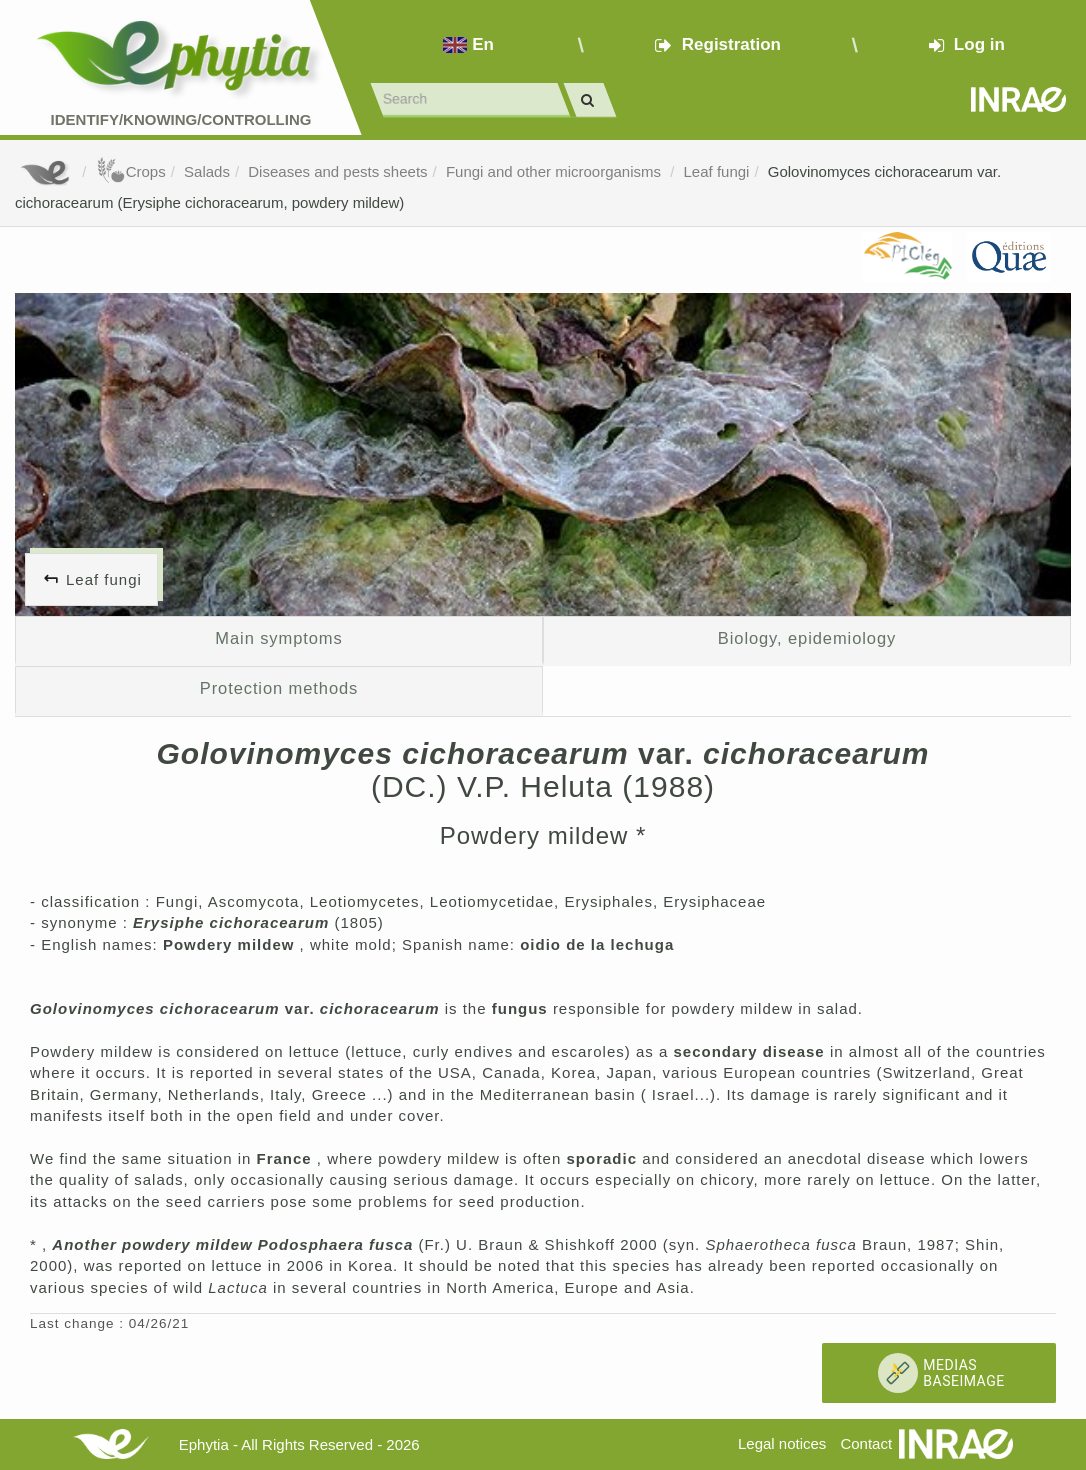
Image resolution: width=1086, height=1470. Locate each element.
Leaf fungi (717, 171)
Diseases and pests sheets (337, 171)
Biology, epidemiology (807, 638)
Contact (866, 1443)
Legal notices (782, 1443)
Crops (131, 171)
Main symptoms (278, 638)
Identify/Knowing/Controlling (181, 119)
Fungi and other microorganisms (555, 171)
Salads (207, 171)
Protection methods (279, 688)
